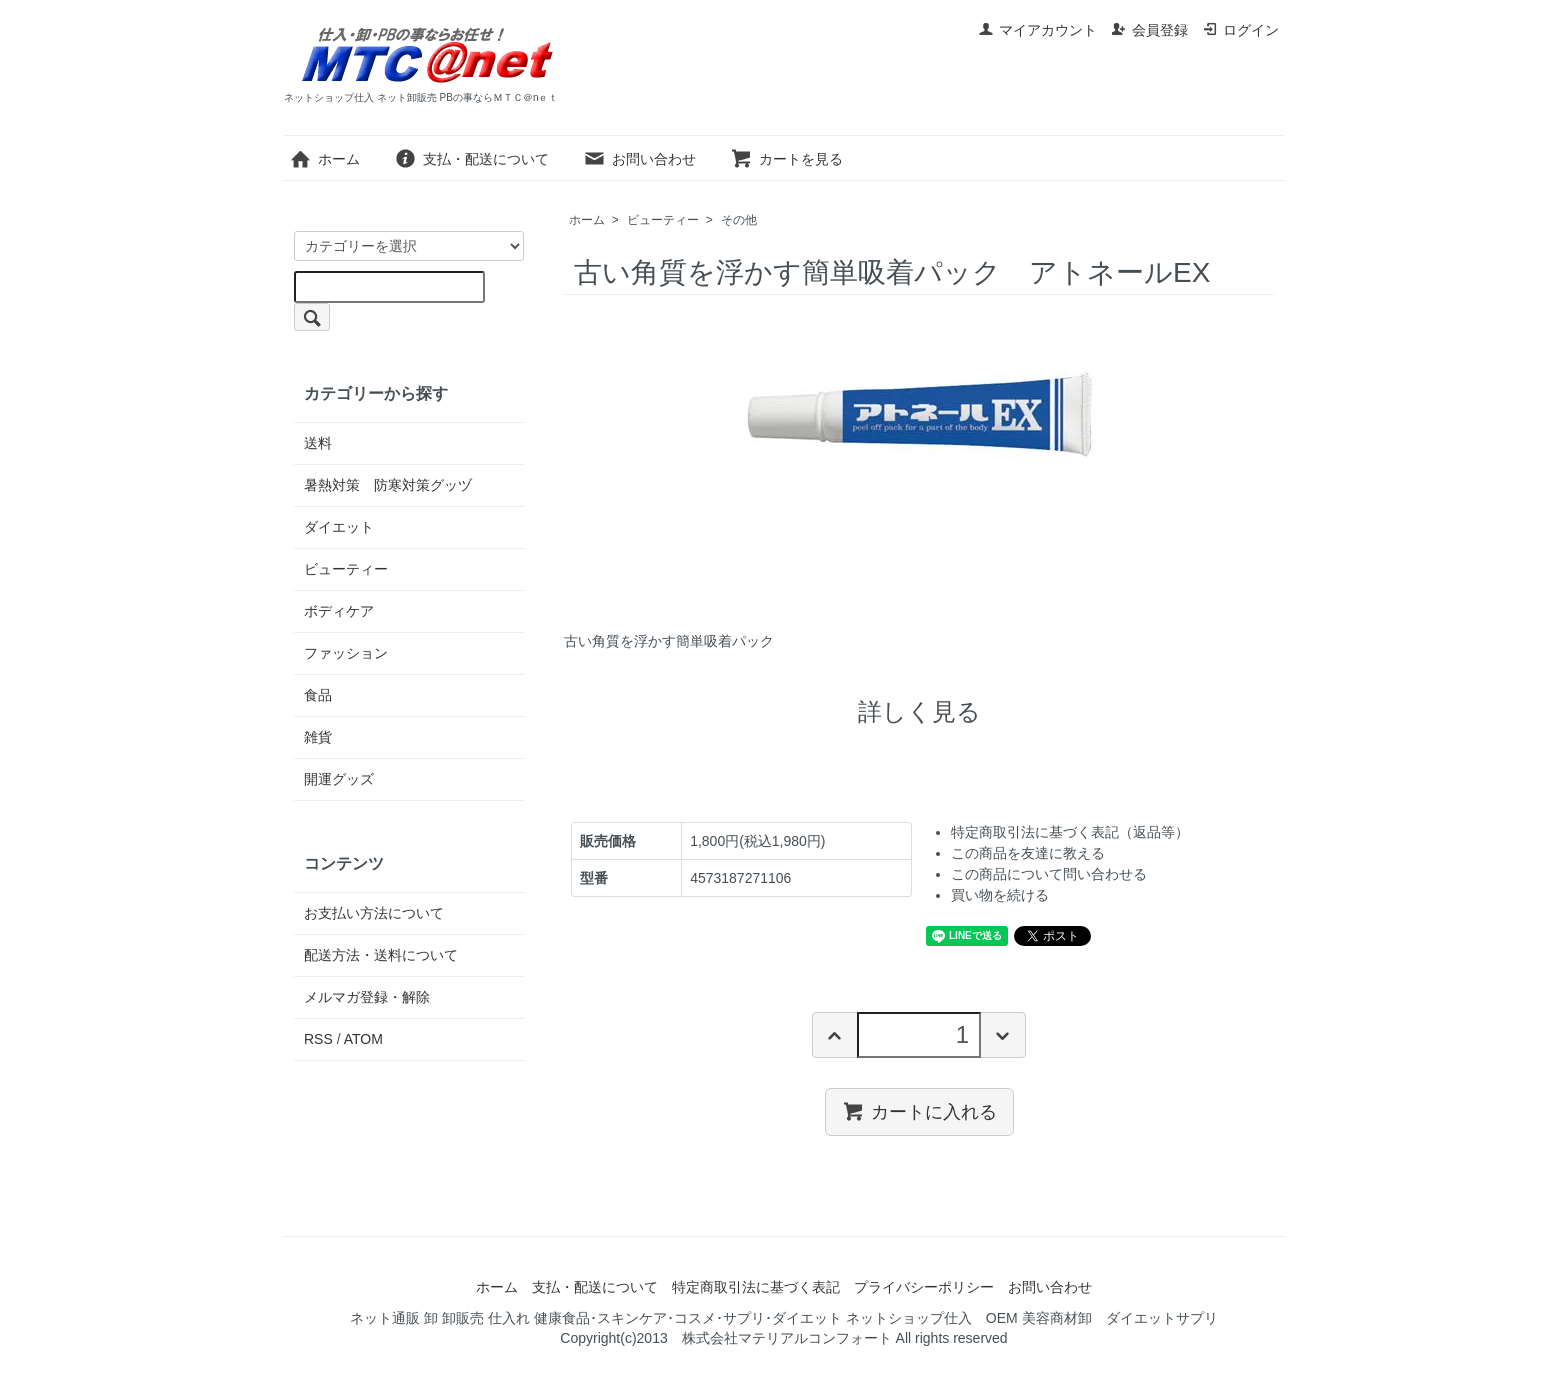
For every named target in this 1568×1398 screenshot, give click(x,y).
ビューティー (663, 220)
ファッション (346, 653)
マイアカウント (1037, 30)
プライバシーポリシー (924, 1287)
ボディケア (339, 611)
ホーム (324, 159)
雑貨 (318, 737)
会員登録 (1149, 30)
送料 (318, 443)
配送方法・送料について (381, 955)
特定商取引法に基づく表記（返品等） (1070, 832)
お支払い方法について (374, 913)
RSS (318, 1039)
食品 (318, 695)
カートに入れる (919, 1111)
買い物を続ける (1000, 895)
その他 (739, 220)
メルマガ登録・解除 (367, 997)
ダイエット (339, 527)
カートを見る (786, 159)
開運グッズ (339, 779)
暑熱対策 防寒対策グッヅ (388, 485)
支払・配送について (471, 159)
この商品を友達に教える (1028, 853)
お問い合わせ (639, 159)
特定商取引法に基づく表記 (756, 1287)
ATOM (363, 1039)
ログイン (1240, 30)
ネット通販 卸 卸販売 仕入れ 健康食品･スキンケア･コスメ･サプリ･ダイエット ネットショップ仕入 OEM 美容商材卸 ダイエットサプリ (783, 1318)
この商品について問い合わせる (1049, 874)
